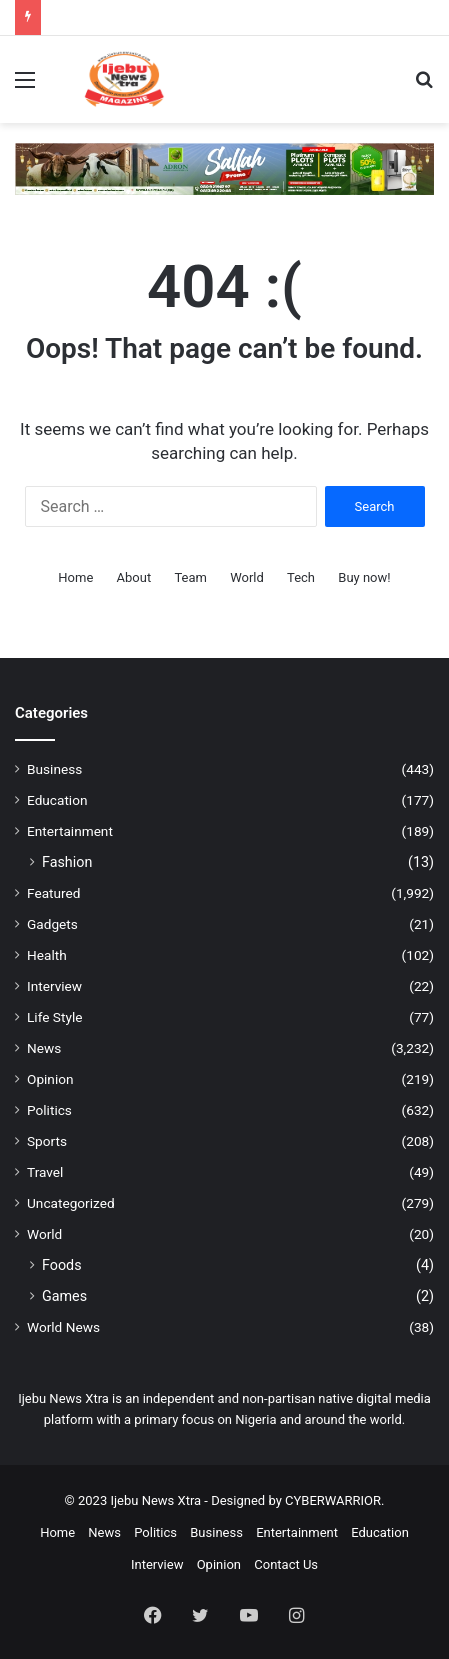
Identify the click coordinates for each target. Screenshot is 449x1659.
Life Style (54, 1017)
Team (190, 577)
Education (57, 800)
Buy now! (364, 577)
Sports (47, 1141)
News (44, 1048)
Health (47, 955)
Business (54, 769)
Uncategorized (71, 1203)
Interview (54, 986)
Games (64, 1296)
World (247, 577)
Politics (49, 1110)
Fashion (67, 862)
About (134, 577)
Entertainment (70, 831)
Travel (45, 1172)
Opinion (50, 1079)
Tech (301, 577)
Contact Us (286, 1564)
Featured (53, 893)
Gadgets (52, 924)
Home (75, 577)
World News (63, 1327)
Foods (62, 1265)
